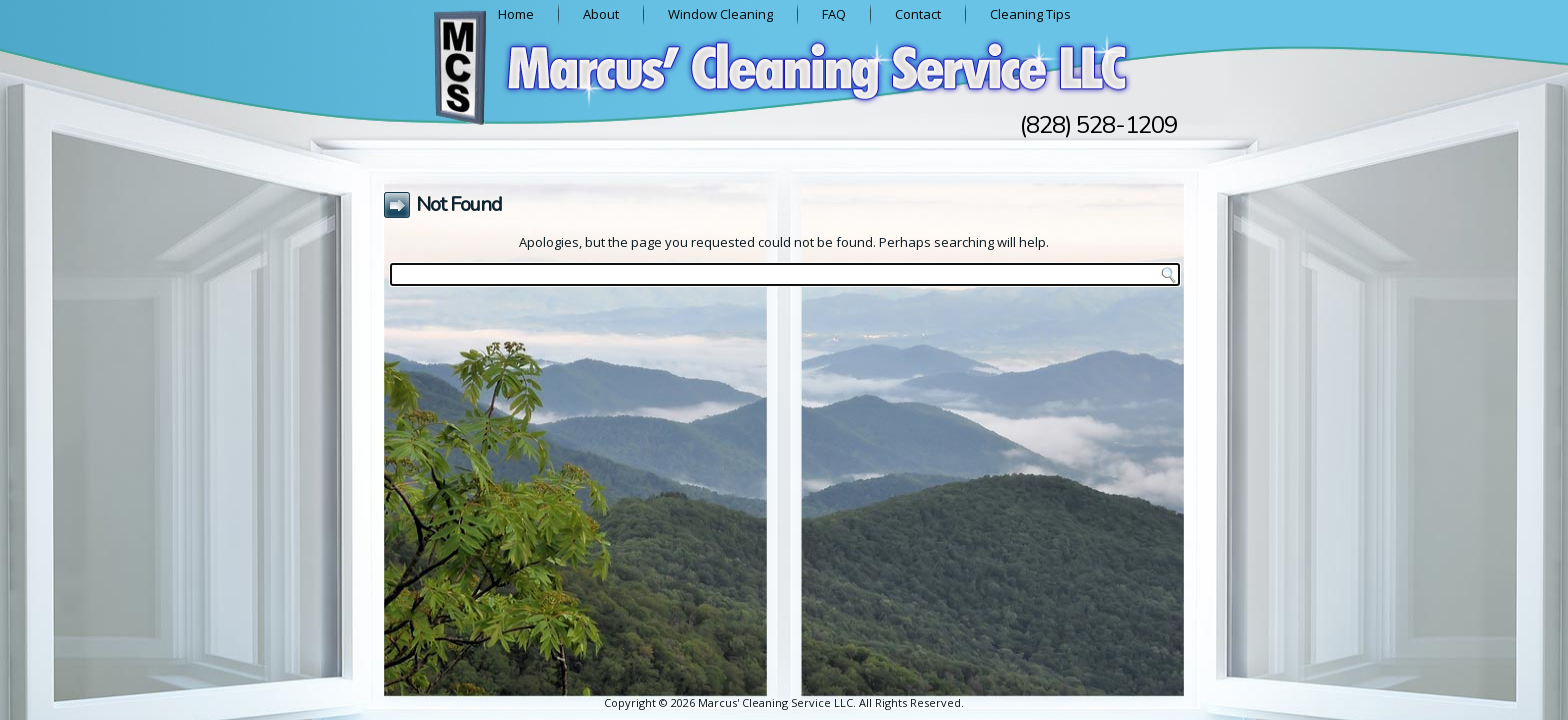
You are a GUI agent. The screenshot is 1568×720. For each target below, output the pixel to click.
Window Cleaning (720, 14)
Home (516, 14)
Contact (918, 14)
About (601, 14)
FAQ (834, 14)
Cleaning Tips (1030, 14)
